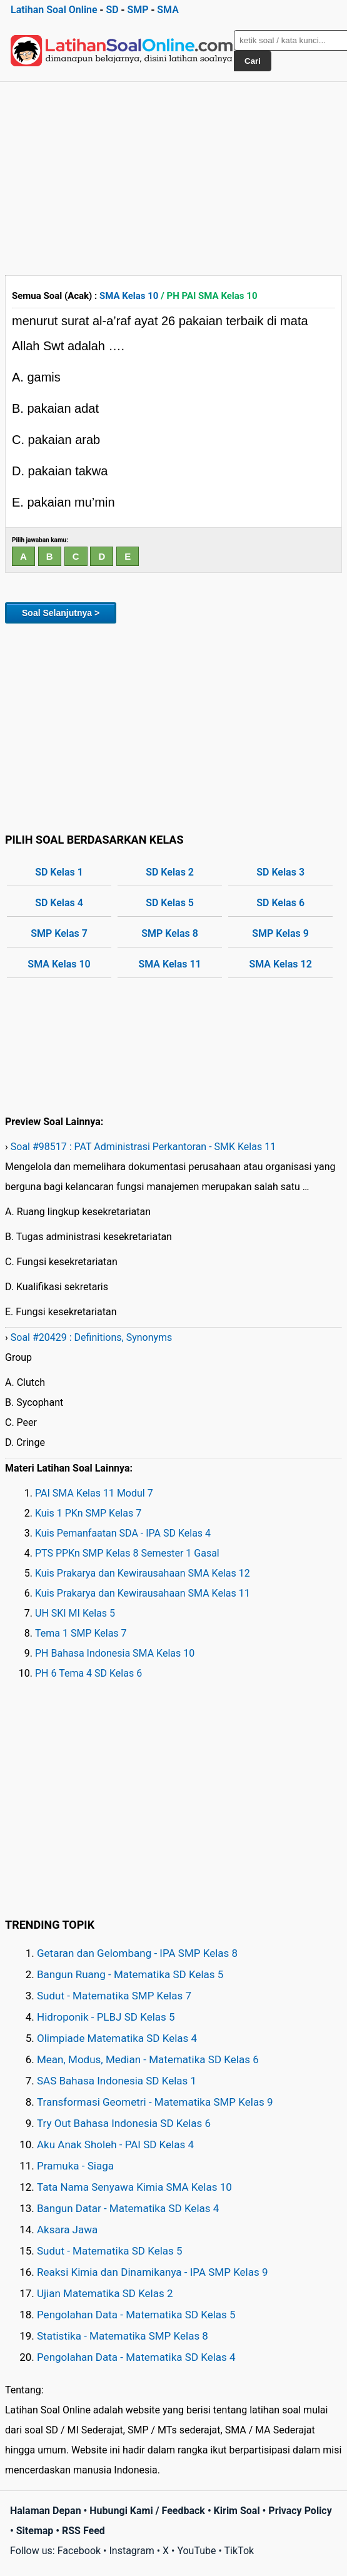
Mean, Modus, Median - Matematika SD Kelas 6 (148, 2059)
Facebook (79, 2551)
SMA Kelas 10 (128, 295)
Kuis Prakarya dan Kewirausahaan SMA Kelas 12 (142, 1573)
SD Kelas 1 (59, 872)
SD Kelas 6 (280, 903)
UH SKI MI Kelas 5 (75, 1613)
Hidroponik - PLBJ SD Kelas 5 (106, 2017)
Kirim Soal (237, 2511)
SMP (137, 10)
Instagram (131, 2551)
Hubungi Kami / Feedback (147, 2511)
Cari (252, 61)
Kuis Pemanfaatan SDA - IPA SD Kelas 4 (123, 1533)
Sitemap (35, 2531)
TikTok (239, 2551)
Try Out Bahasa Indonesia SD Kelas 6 (124, 2123)
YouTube (196, 2551)
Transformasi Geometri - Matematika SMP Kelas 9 (155, 2102)
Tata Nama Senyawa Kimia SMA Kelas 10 (134, 2187)
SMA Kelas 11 (169, 964)
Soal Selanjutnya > (60, 613)
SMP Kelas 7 (59, 933)
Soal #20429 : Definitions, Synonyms (92, 1337)
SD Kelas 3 (280, 872)
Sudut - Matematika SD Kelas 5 (110, 2251)
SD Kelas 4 (59, 903)
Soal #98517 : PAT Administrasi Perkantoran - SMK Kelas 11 (143, 1147)
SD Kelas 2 (170, 872)
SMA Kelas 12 (280, 964)
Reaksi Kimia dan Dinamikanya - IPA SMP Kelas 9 (152, 2272)
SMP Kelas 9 (280, 933)
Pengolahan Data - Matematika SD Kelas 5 (136, 2314)
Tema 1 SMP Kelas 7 (81, 1633)
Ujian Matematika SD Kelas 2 (105, 2293)
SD (112, 10)
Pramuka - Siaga (75, 2165)
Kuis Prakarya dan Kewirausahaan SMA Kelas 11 (142, 1593)
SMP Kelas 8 (169, 933)
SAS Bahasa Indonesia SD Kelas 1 (116, 2080)
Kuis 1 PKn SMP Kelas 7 (88, 1513)
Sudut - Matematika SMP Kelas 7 (114, 1995)
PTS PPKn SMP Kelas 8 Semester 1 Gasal (127, 1553)
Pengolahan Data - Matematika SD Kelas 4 (136, 2357)
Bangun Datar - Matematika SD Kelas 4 (128, 2208)
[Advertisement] (173, 175)
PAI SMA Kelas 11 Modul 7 (94, 1493)
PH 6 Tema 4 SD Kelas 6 (88, 1673)
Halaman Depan (45, 2511)
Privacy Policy (299, 2511)
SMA (168, 10)
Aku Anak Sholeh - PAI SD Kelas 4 (115, 2144)
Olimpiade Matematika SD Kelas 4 (117, 2038)
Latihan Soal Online (54, 10)
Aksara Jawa (67, 2229)
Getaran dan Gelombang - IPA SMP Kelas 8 (137, 1953)
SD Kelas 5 (170, 903)
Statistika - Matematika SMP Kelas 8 (122, 2336)
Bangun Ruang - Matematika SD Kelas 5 (130, 1974)
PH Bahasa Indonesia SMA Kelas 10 (114, 1653)
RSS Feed (83, 2531)
